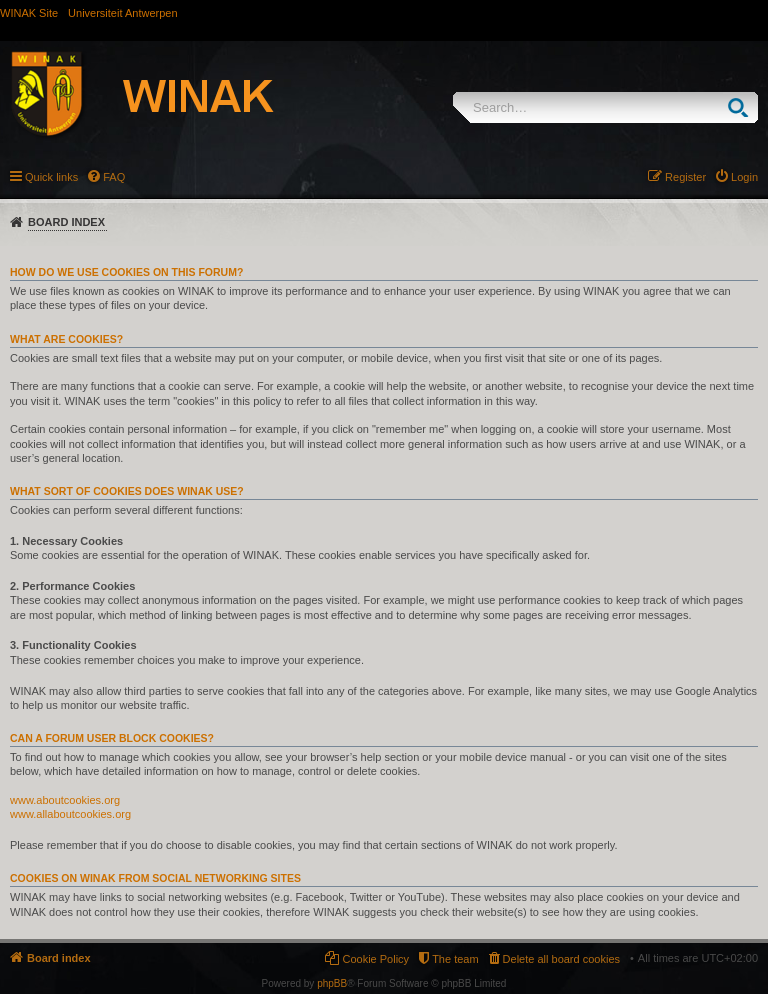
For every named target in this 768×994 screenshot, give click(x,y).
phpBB (332, 983)
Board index (66, 222)
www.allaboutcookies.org (70, 814)
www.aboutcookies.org (65, 800)
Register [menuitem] (685, 177)
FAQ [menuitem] (114, 177)
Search (742, 107)
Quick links (51, 177)
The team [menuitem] (455, 959)
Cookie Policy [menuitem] (375, 959)
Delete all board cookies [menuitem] (561, 959)
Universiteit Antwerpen (122, 13)
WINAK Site (29, 13)
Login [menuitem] (744, 177)
